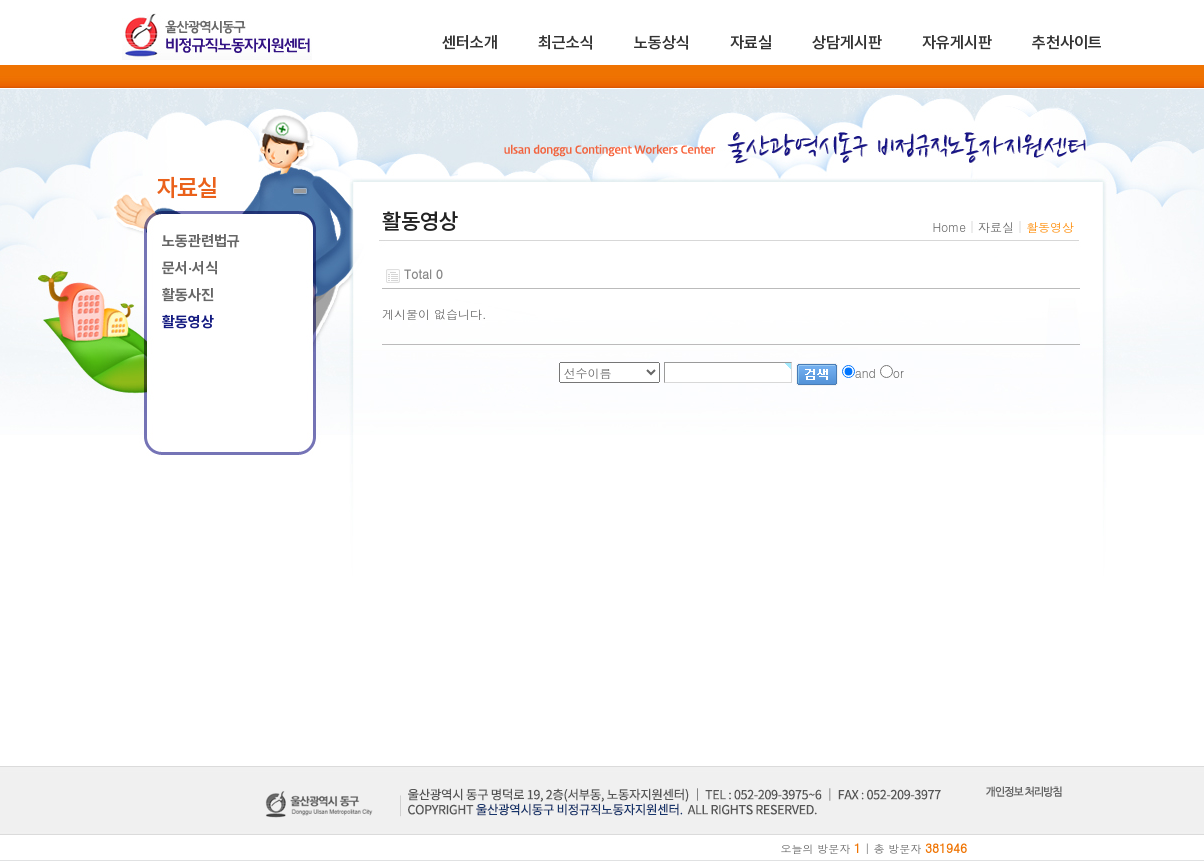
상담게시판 (847, 42)
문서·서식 (190, 268)
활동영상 (188, 322)
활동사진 (188, 295)
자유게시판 (957, 42)
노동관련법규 (201, 241)
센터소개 (470, 42)
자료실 (751, 42)
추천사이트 (1067, 42)
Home (949, 226)
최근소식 (566, 42)
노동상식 (662, 42)
